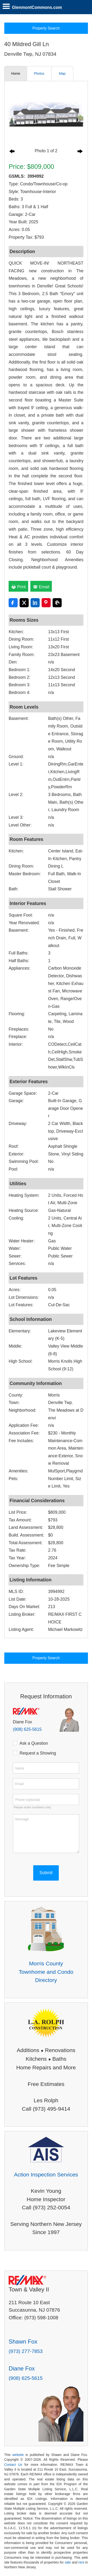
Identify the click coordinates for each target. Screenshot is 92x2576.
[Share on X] (24, 602)
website (18, 2455)
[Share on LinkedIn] (35, 602)
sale (68, 2562)
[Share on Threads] (57, 602)
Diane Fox (22, 2368)
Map (62, 73)
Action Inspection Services (46, 2174)
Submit (46, 1872)
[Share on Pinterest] (46, 602)
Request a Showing (36, 1753)
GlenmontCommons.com (37, 7)
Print (18, 586)
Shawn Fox (23, 2341)
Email (41, 586)
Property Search (46, 28)
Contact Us (13, 2465)
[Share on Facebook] (13, 602)
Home (15, 73)
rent (81, 2562)
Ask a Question (32, 1743)
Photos (39, 73)
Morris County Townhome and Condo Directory (46, 1971)
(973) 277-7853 (26, 2351)
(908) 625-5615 (27, 1729)
